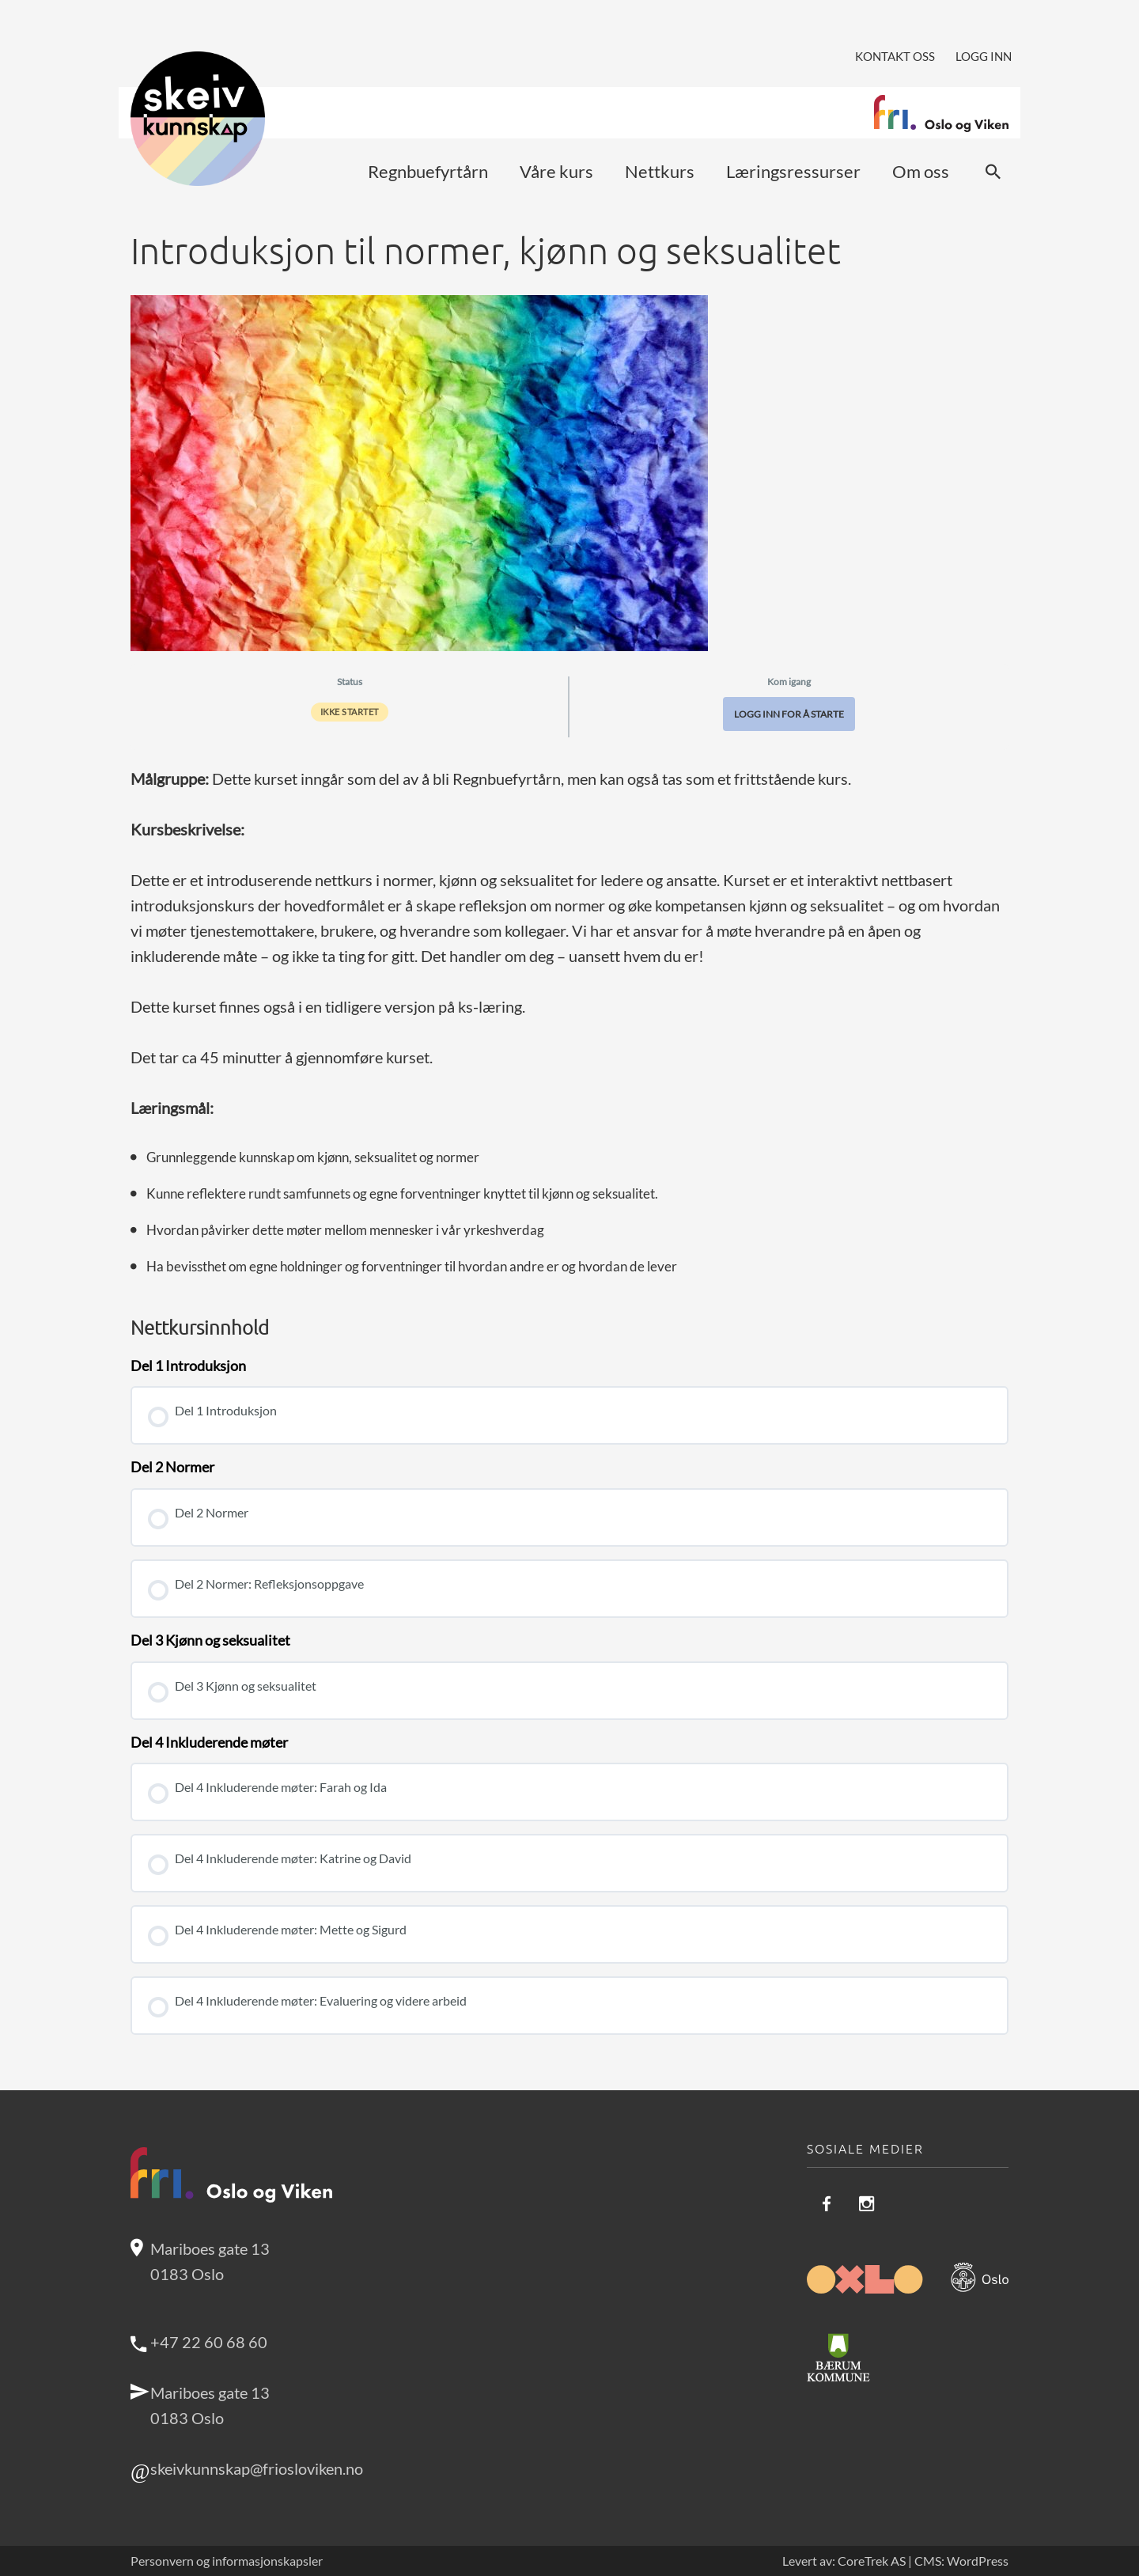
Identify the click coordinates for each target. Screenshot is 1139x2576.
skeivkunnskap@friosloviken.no (256, 2468)
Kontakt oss (895, 56)
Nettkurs (659, 171)
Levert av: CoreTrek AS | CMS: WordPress (895, 2561)
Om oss (920, 171)
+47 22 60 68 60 (208, 2341)
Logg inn (983, 56)
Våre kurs (556, 171)
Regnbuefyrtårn (428, 171)
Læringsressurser (793, 171)
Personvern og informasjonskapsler (227, 2561)
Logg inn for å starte (789, 714)
